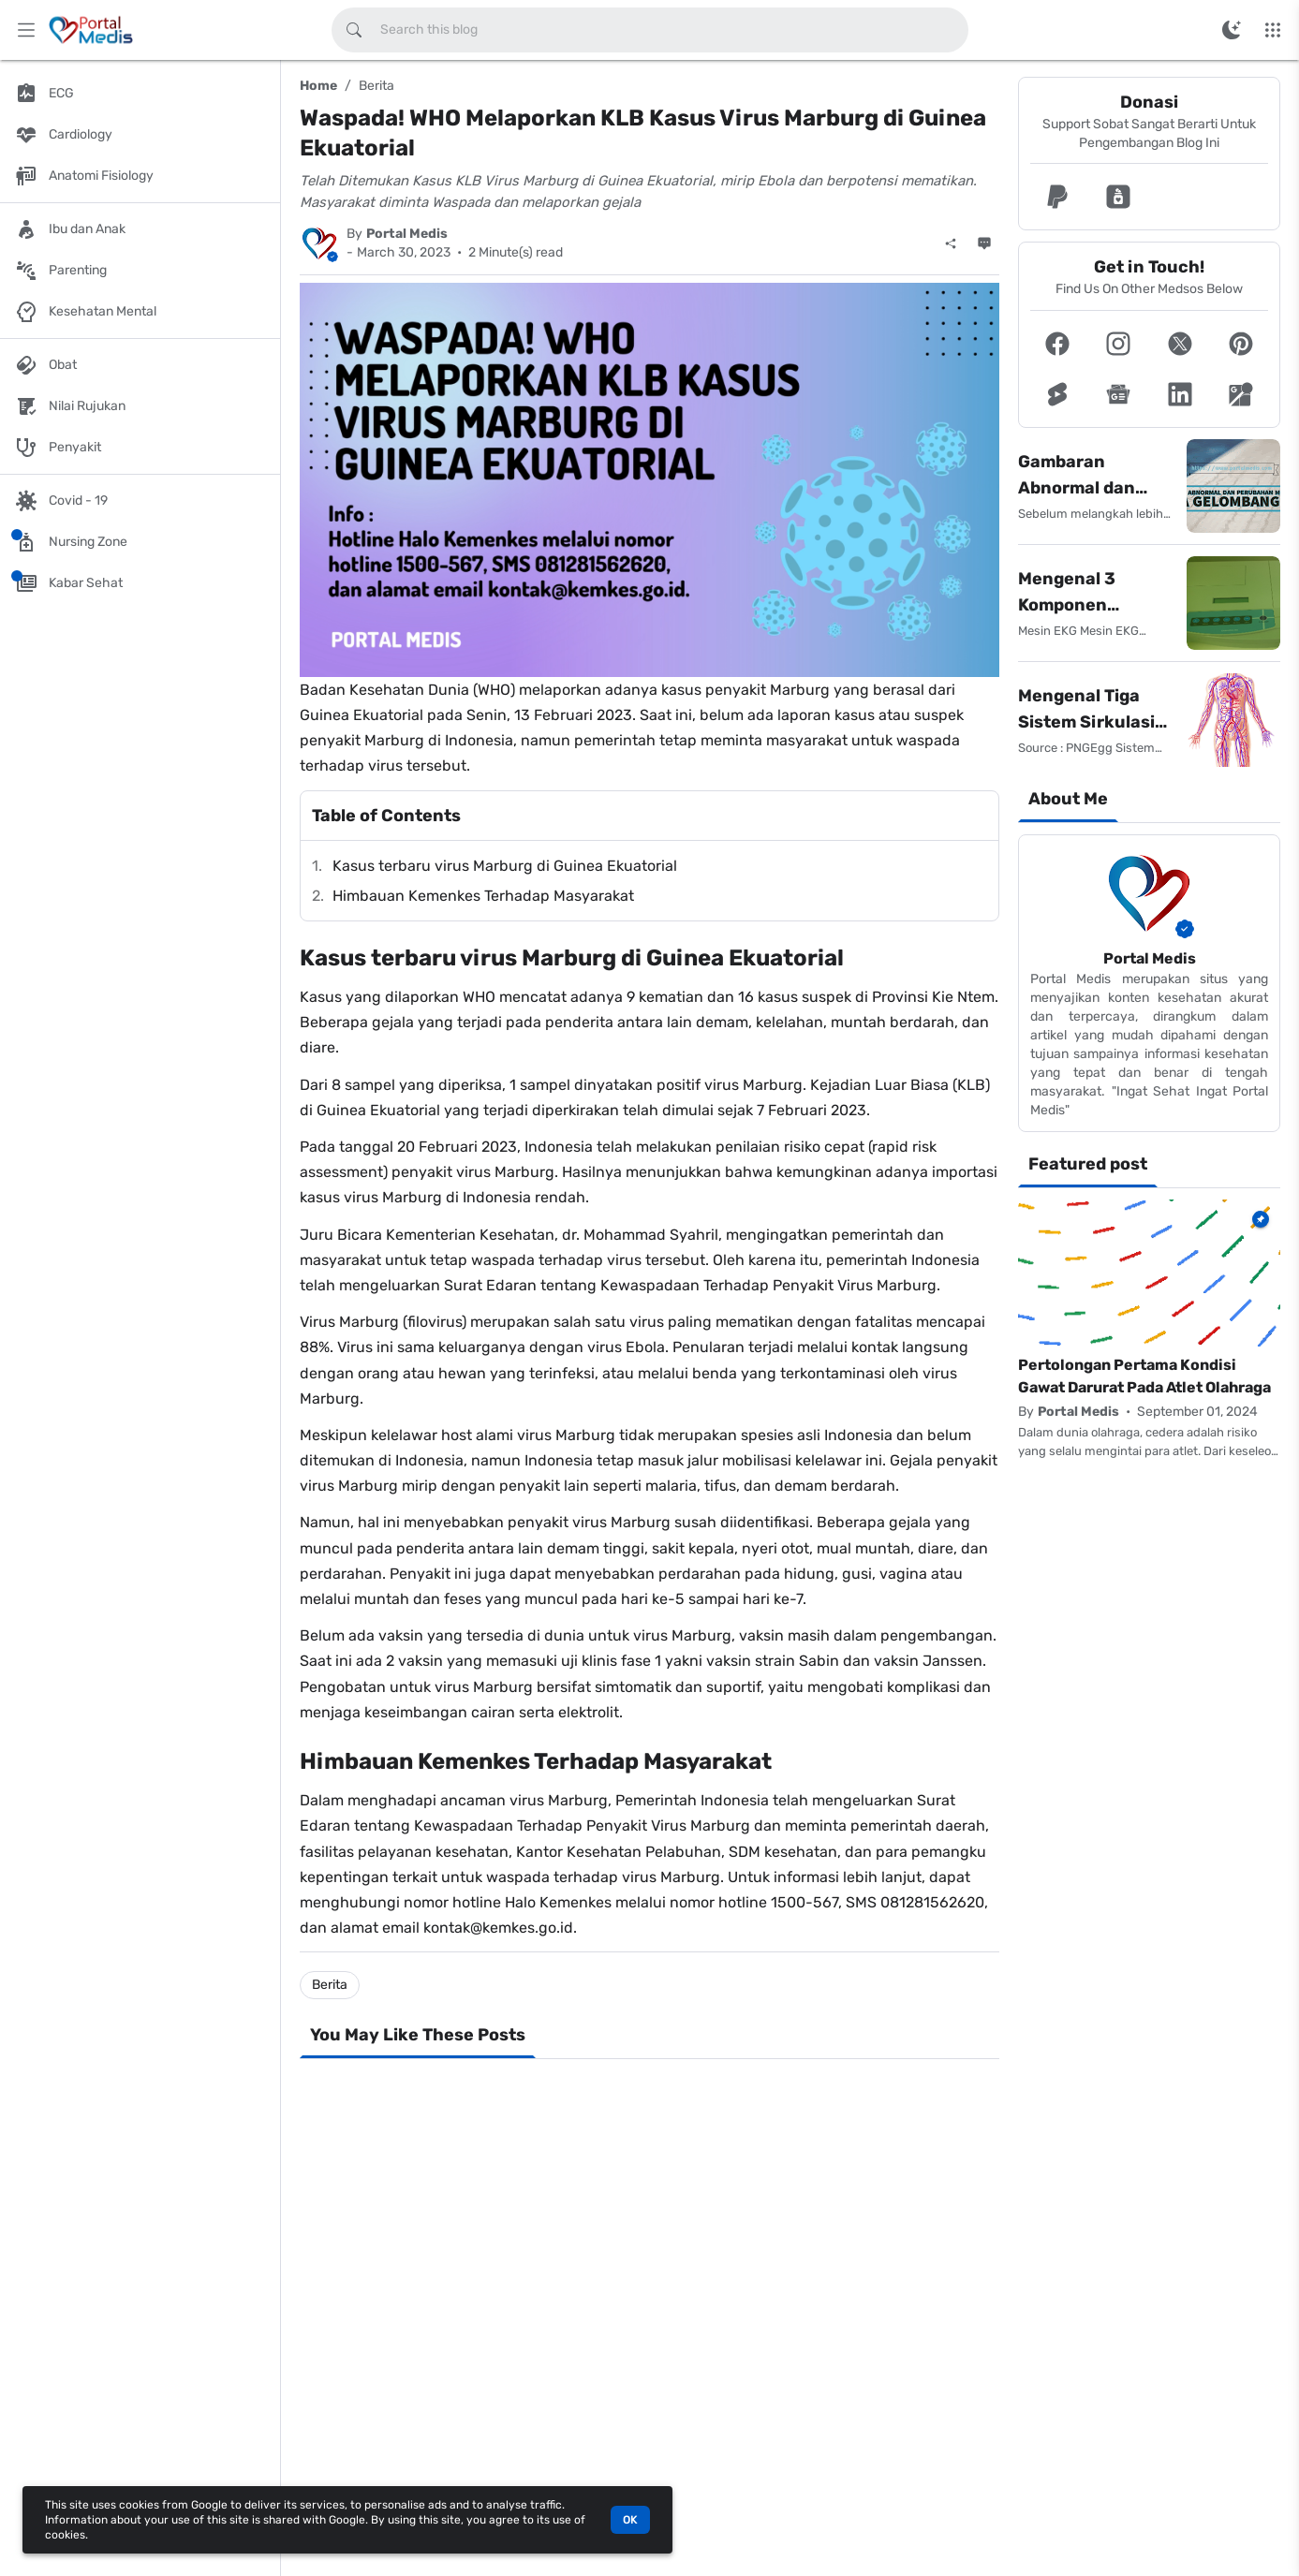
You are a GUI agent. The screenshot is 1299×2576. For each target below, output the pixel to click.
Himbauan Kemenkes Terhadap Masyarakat (483, 896)
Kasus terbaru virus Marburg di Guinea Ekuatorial (504, 866)
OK (630, 2519)
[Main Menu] (26, 30)
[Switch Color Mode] (1231, 30)
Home (318, 86)
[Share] (951, 243)
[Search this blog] (354, 30)
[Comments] (984, 243)
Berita (376, 86)
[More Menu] (1273, 30)
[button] (1057, 196)
